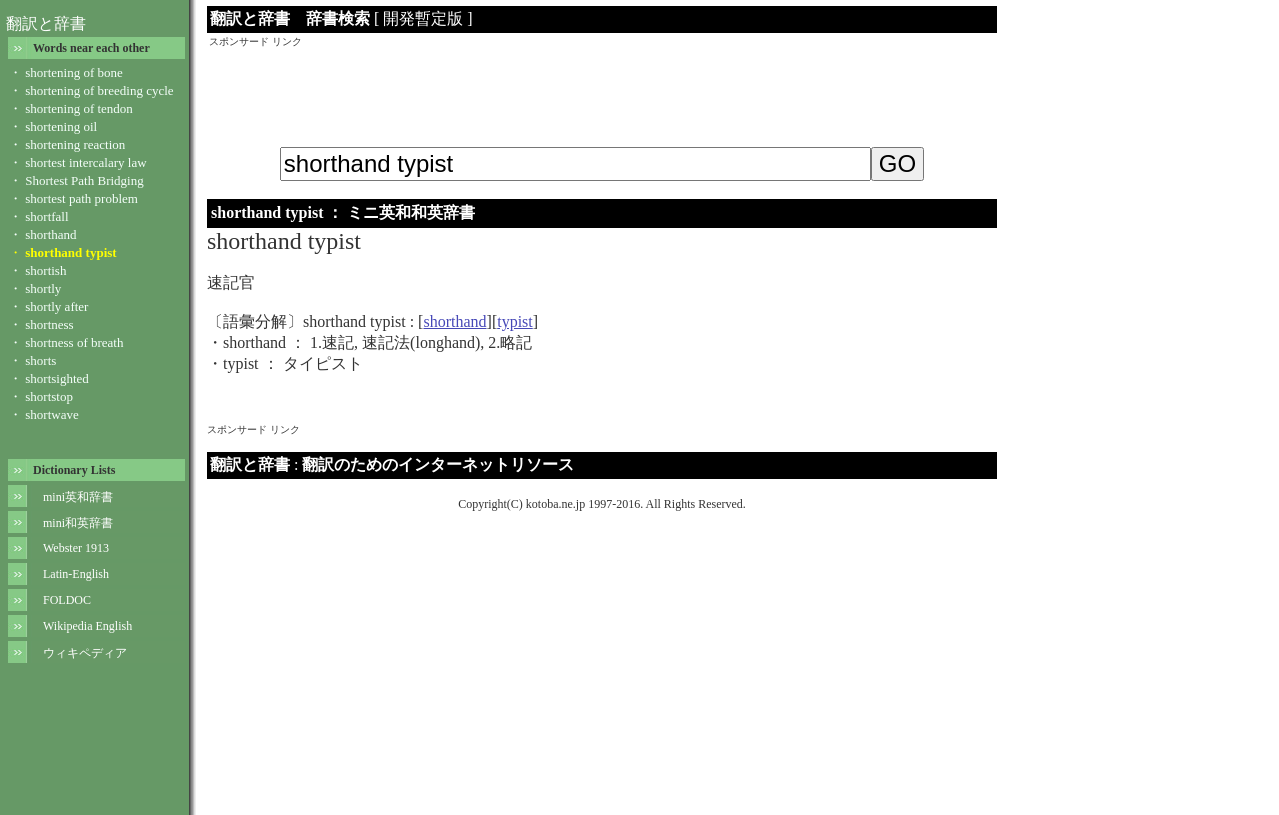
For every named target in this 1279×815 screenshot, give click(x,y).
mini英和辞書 (78, 497)
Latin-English (76, 574)
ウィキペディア (85, 653)
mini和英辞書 (78, 523)
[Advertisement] (602, 94)
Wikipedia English (87, 626)
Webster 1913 (76, 548)
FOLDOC (67, 600)
